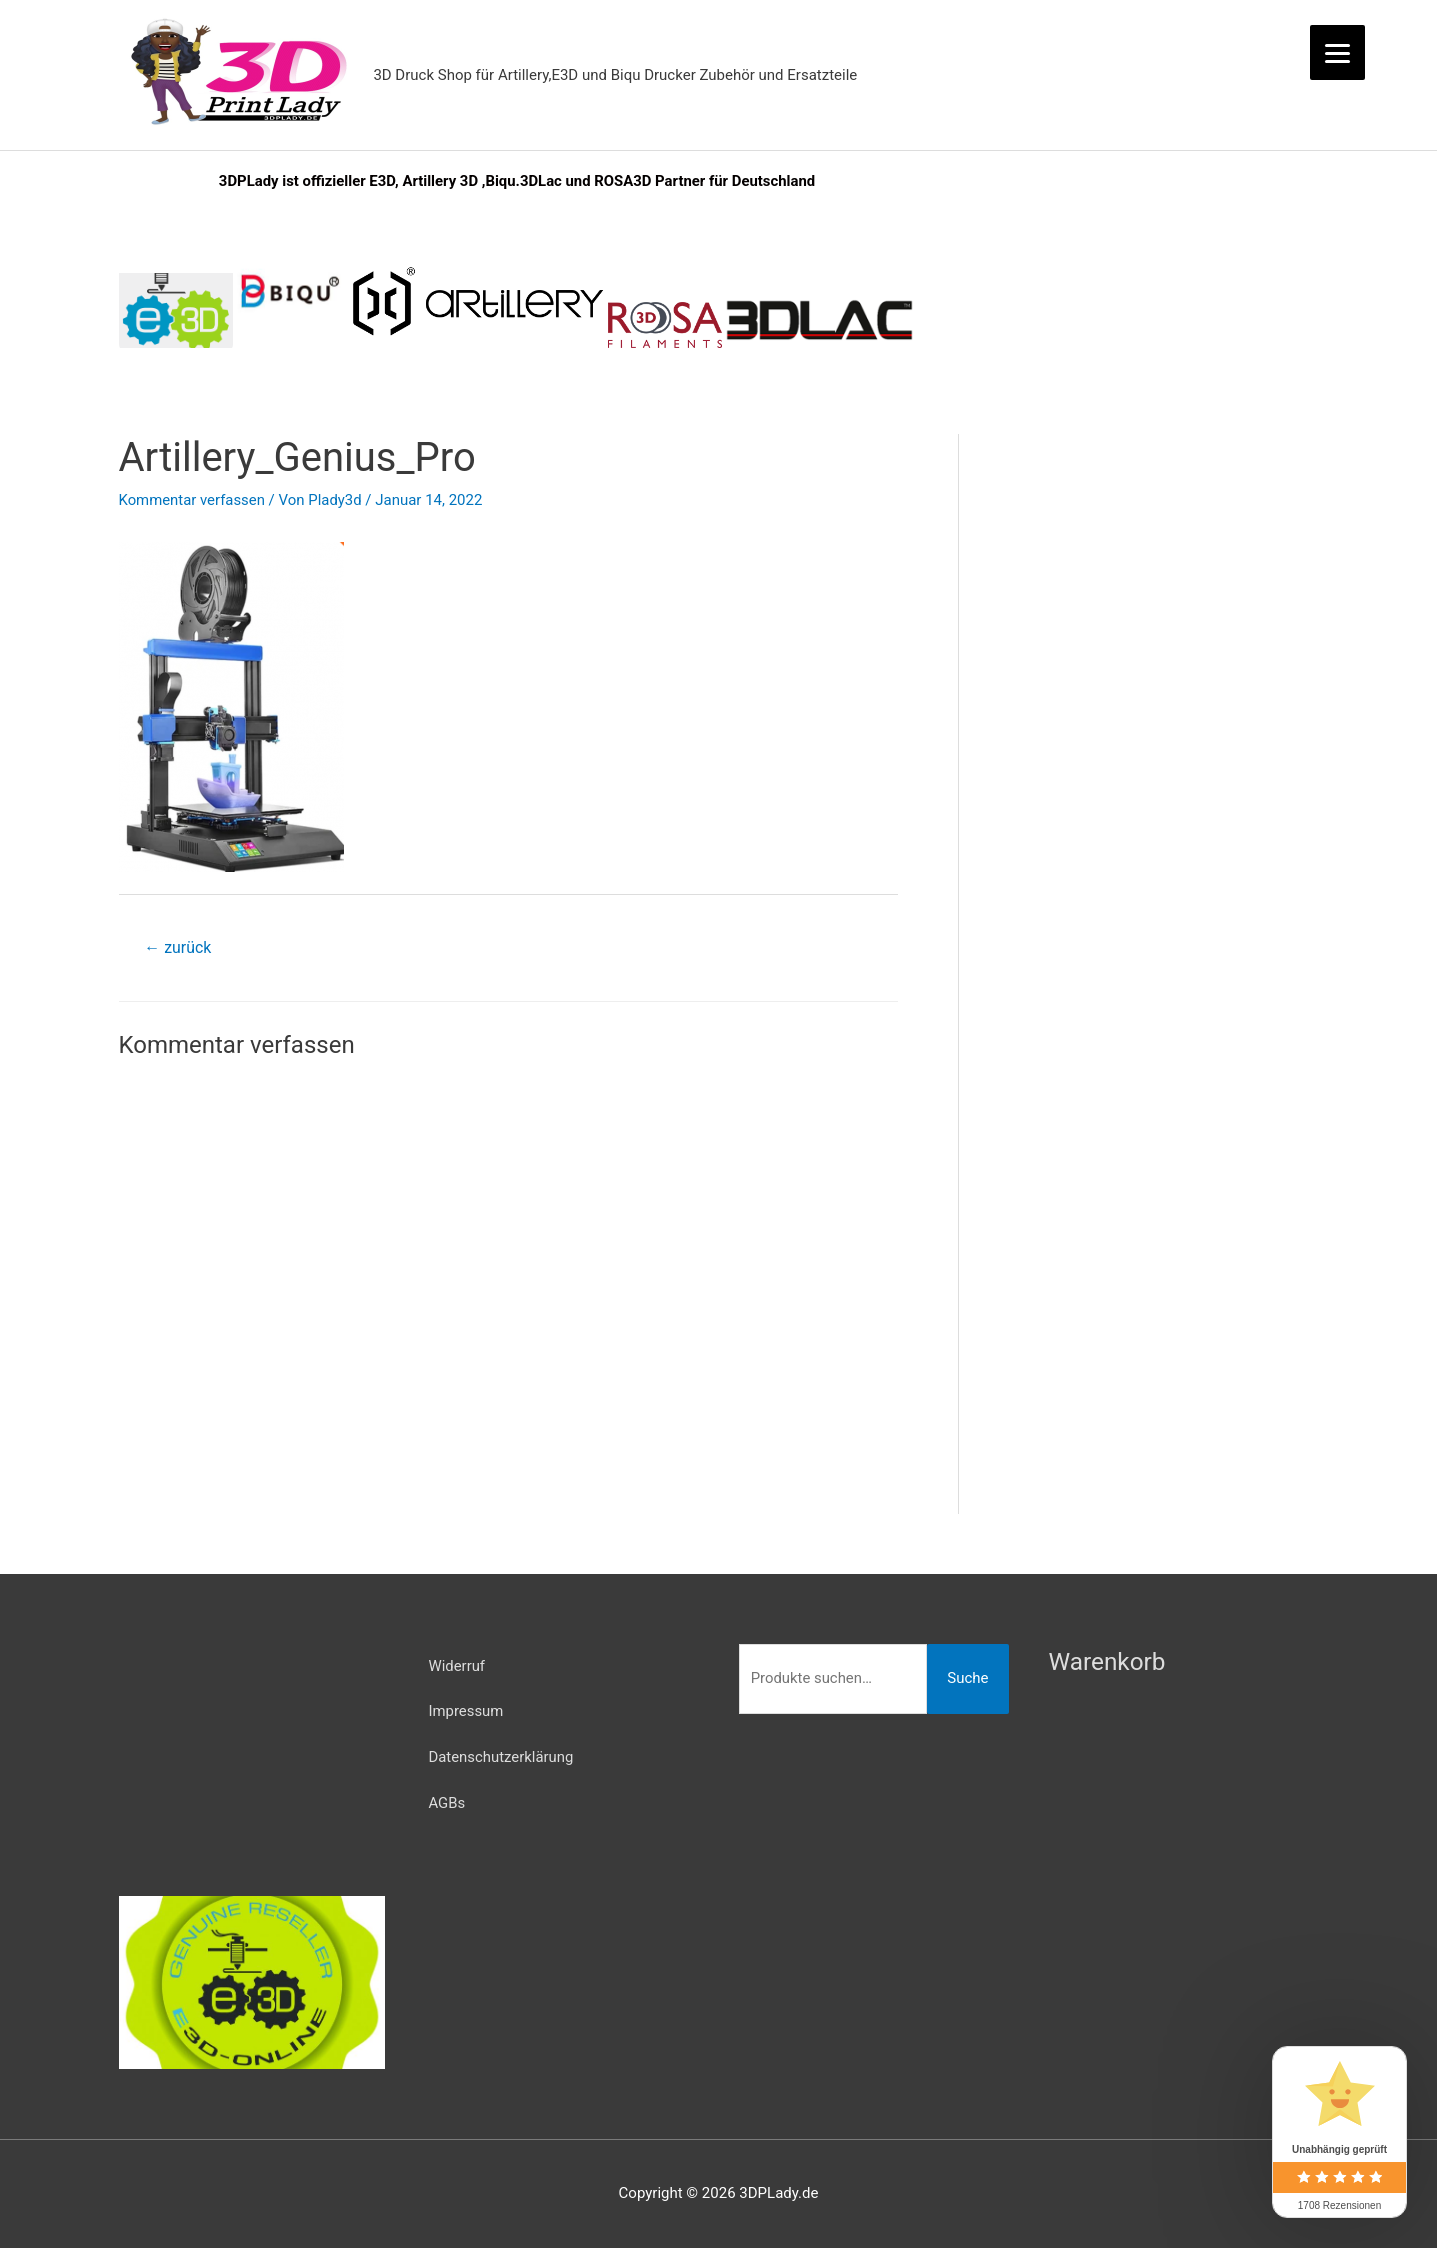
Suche (967, 1679)
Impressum (466, 1713)
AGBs (447, 1806)
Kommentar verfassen (193, 501)
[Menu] (1337, 52)
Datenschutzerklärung (502, 1760)
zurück (177, 948)
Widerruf (457, 1667)
